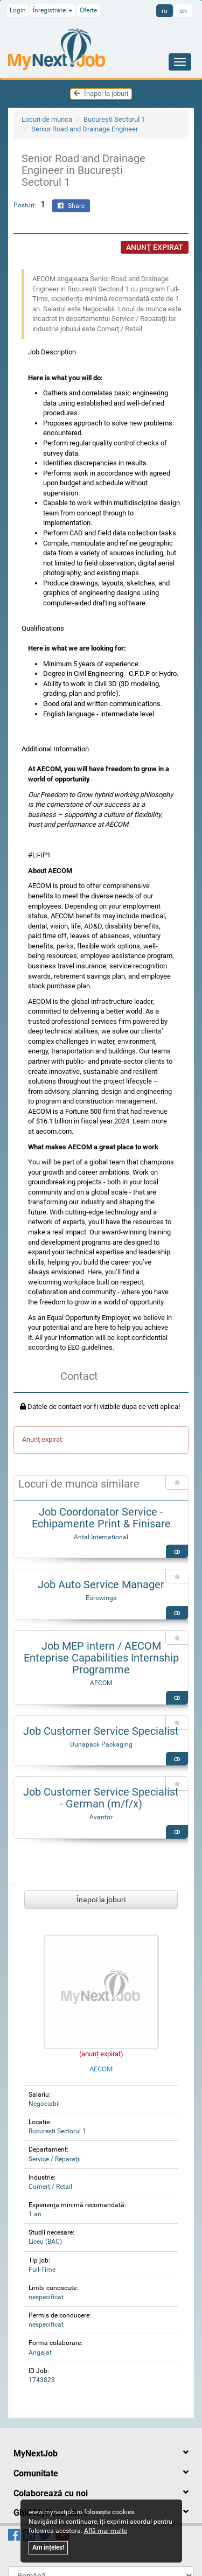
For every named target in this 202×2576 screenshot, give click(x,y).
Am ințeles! (48, 2547)
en (183, 11)
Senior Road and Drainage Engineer (84, 129)
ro (165, 11)
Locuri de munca (47, 119)
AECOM (101, 1683)
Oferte (88, 10)
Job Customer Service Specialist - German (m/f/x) (101, 1797)
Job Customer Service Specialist (101, 1731)
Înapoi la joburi (101, 93)
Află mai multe (105, 2531)
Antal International (101, 1537)
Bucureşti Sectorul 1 (114, 119)
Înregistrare (53, 10)
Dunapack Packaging (101, 1744)
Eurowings (101, 1598)
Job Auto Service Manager (101, 1584)
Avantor (101, 1817)
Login (18, 10)
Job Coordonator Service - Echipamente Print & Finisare (101, 1517)
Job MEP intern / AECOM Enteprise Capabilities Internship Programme (101, 1657)
